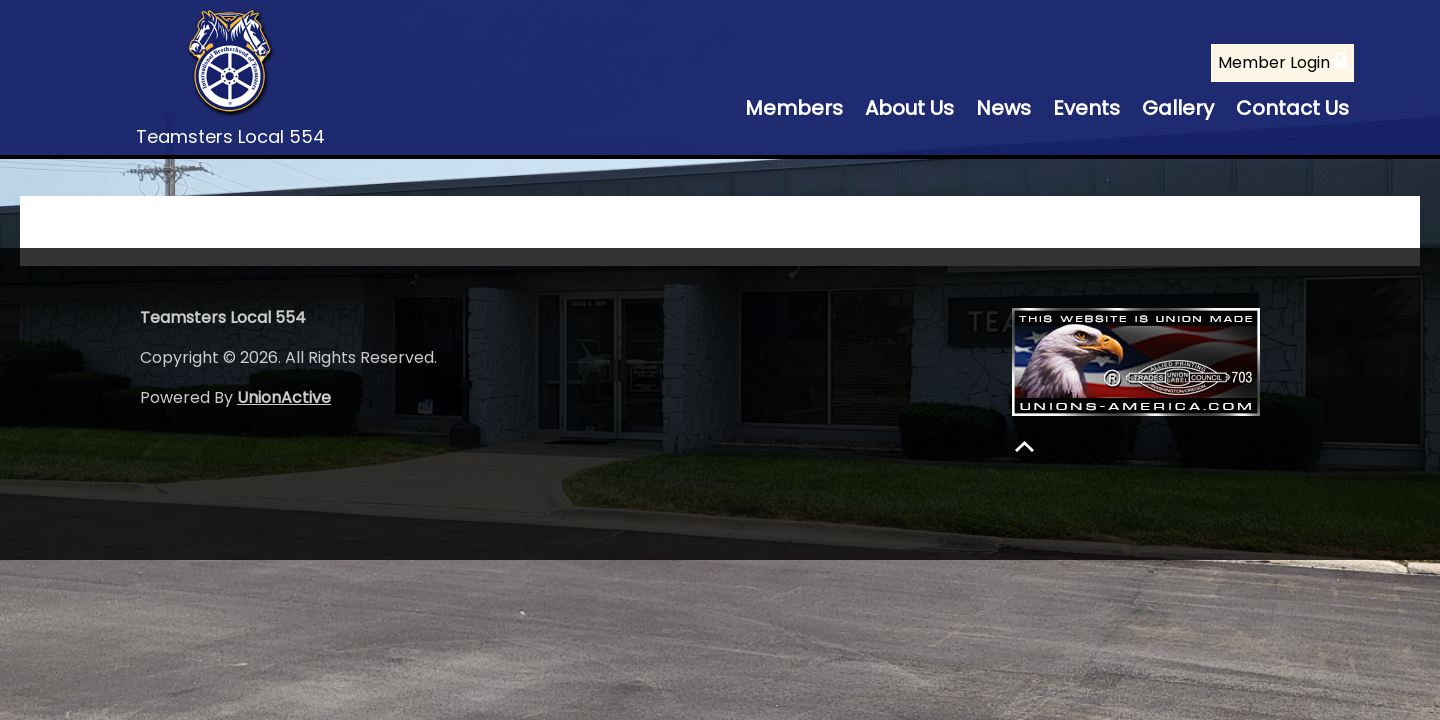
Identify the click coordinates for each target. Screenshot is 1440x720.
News (1003, 108)
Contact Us (1292, 108)
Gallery (1178, 108)
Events (1086, 108)
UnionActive (284, 397)
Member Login (1282, 62)
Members (794, 108)
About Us (909, 108)
